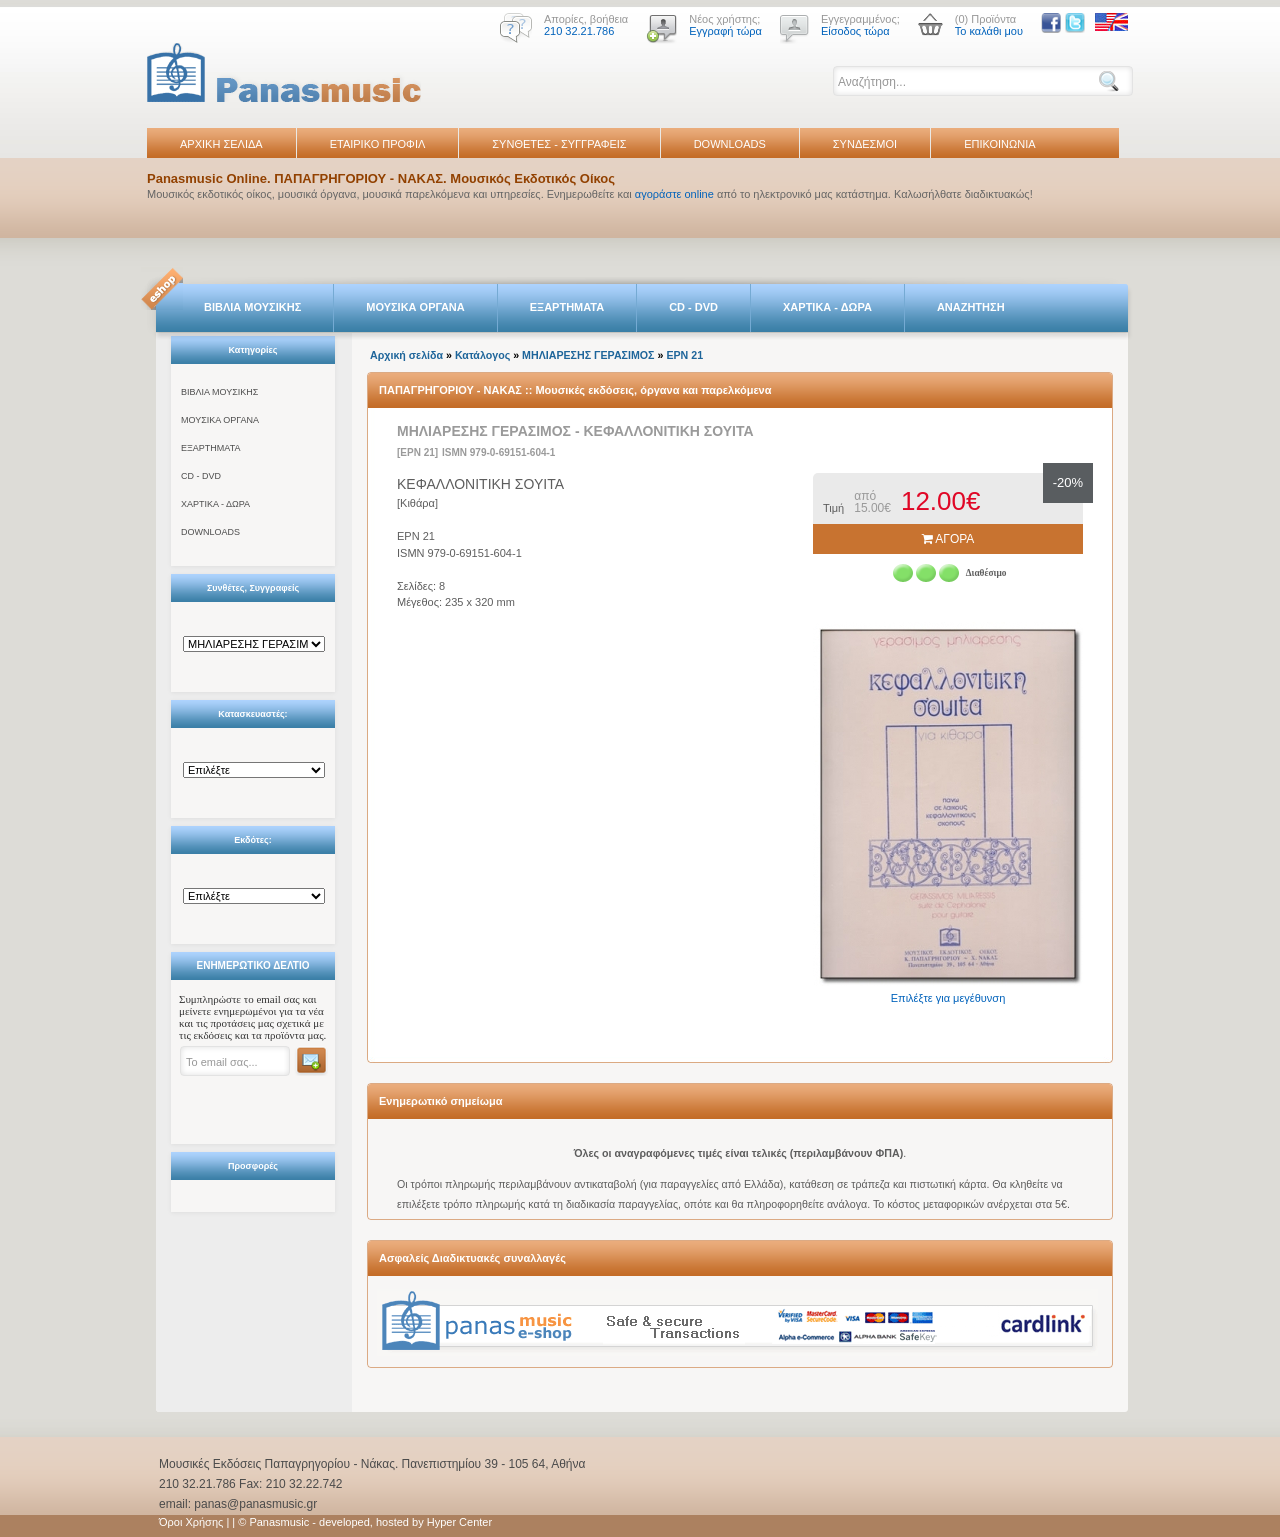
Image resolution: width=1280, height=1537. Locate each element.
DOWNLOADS (730, 144)
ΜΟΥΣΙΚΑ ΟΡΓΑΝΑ (415, 307)
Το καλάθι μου (989, 31)
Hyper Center (459, 1522)
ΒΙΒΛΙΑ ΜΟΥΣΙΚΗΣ (252, 307)
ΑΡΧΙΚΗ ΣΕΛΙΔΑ (221, 144)
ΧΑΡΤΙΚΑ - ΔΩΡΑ (827, 307)
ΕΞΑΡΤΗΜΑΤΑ (567, 307)
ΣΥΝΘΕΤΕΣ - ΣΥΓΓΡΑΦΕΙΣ (559, 144)
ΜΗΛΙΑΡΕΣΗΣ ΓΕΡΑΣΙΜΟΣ (588, 355)
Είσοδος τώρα (855, 31)
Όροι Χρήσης (191, 1522)
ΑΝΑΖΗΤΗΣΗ (971, 307)
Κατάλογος (482, 355)
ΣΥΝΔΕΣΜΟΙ (865, 144)
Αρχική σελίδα (406, 355)
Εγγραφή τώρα (725, 31)
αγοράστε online (674, 194)
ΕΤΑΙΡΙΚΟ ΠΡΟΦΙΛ (378, 144)
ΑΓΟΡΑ (948, 539)
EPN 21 (684, 355)
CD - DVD (693, 307)
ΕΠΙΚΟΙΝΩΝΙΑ (999, 144)
